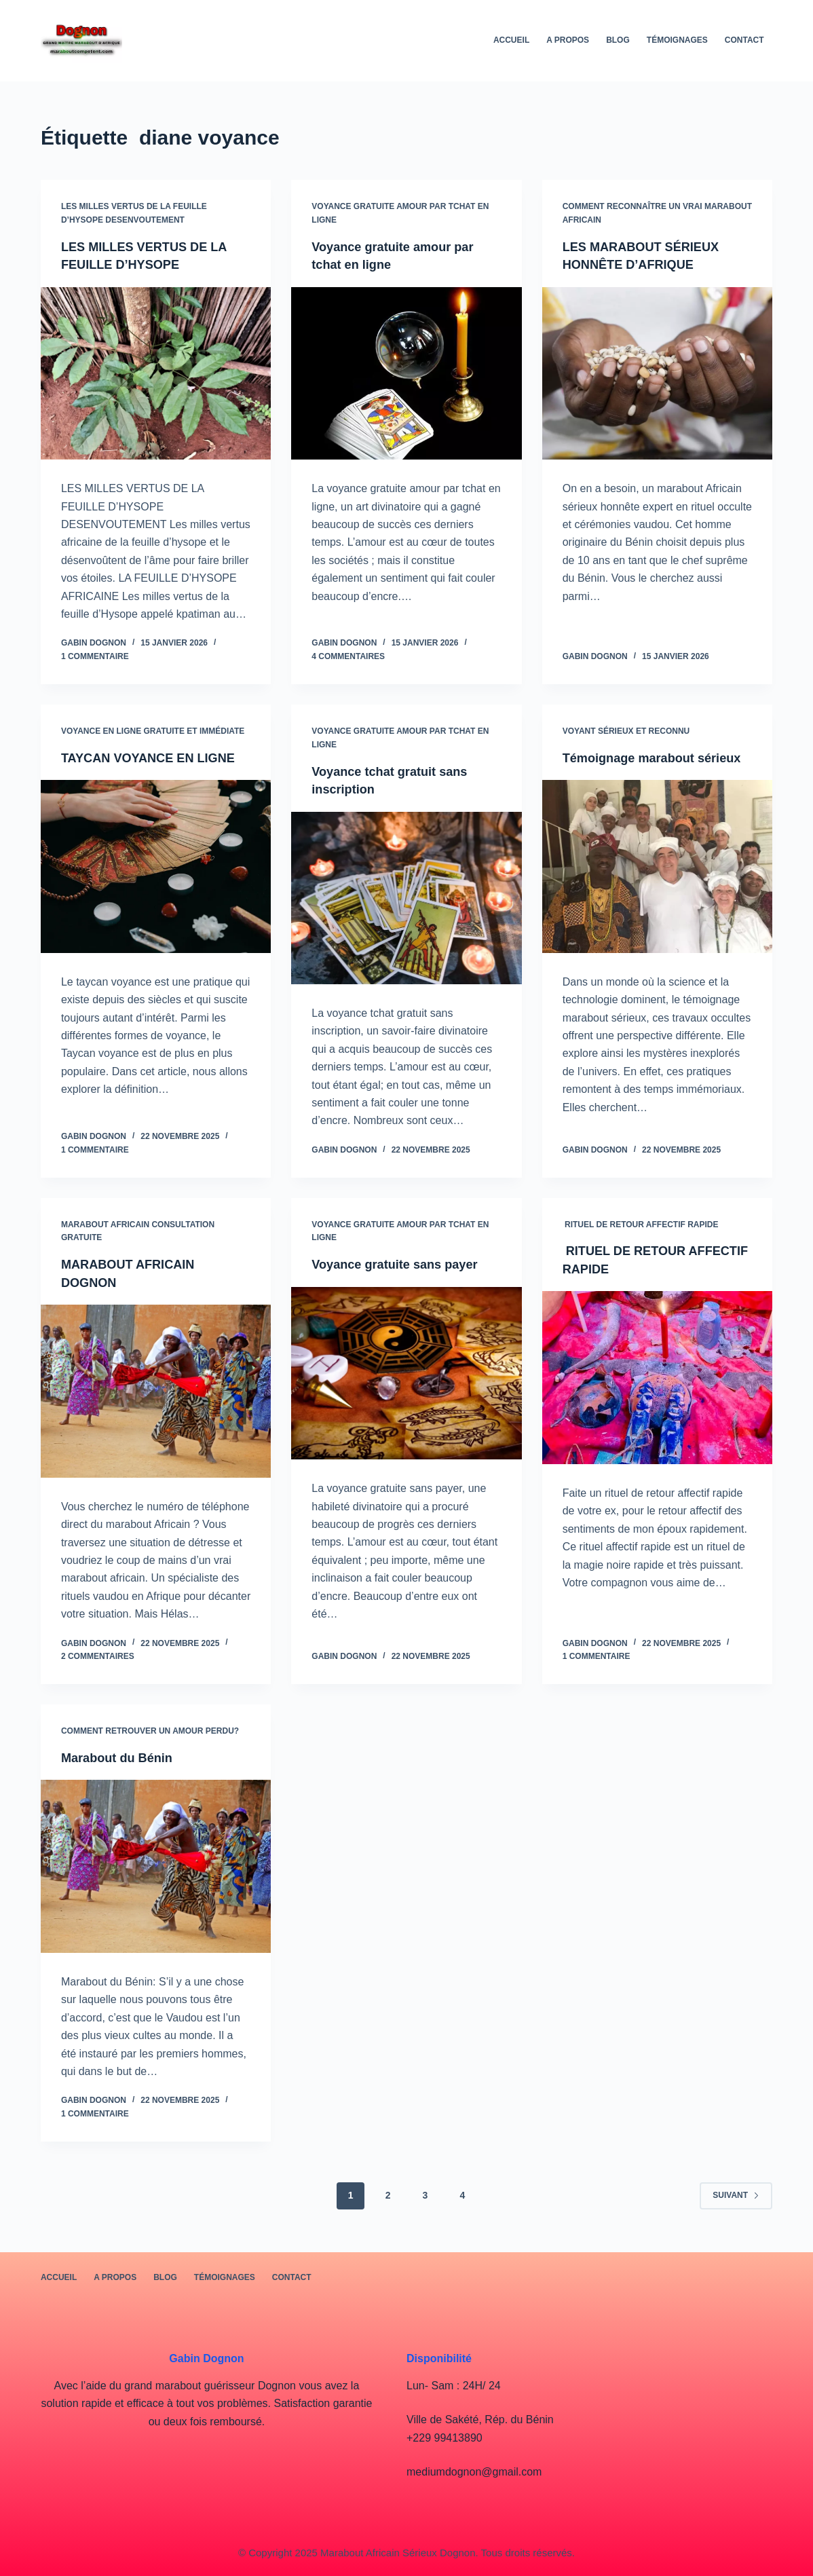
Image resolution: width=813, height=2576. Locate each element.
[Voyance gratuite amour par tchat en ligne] (406, 373)
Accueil (511, 40)
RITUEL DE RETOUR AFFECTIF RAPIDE (641, 1227)
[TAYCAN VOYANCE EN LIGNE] (156, 883)
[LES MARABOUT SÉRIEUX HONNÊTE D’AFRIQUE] (657, 373)
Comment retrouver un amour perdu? (150, 1733)
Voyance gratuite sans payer (403, 1267)
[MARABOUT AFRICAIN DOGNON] (156, 1393)
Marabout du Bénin (122, 1759)
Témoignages (677, 40)
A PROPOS (567, 40)
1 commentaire (95, 655)
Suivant (736, 2197)
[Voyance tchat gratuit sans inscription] (406, 896)
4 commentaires (348, 655)
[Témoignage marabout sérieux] (657, 883)
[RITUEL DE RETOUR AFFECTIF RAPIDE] (657, 1380)
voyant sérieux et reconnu (626, 730)
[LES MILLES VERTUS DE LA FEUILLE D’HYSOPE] (156, 373)
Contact (744, 40)
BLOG (618, 40)
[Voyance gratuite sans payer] (406, 1376)
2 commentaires (97, 1659)
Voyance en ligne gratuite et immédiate (152, 730)
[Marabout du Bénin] (156, 1868)
